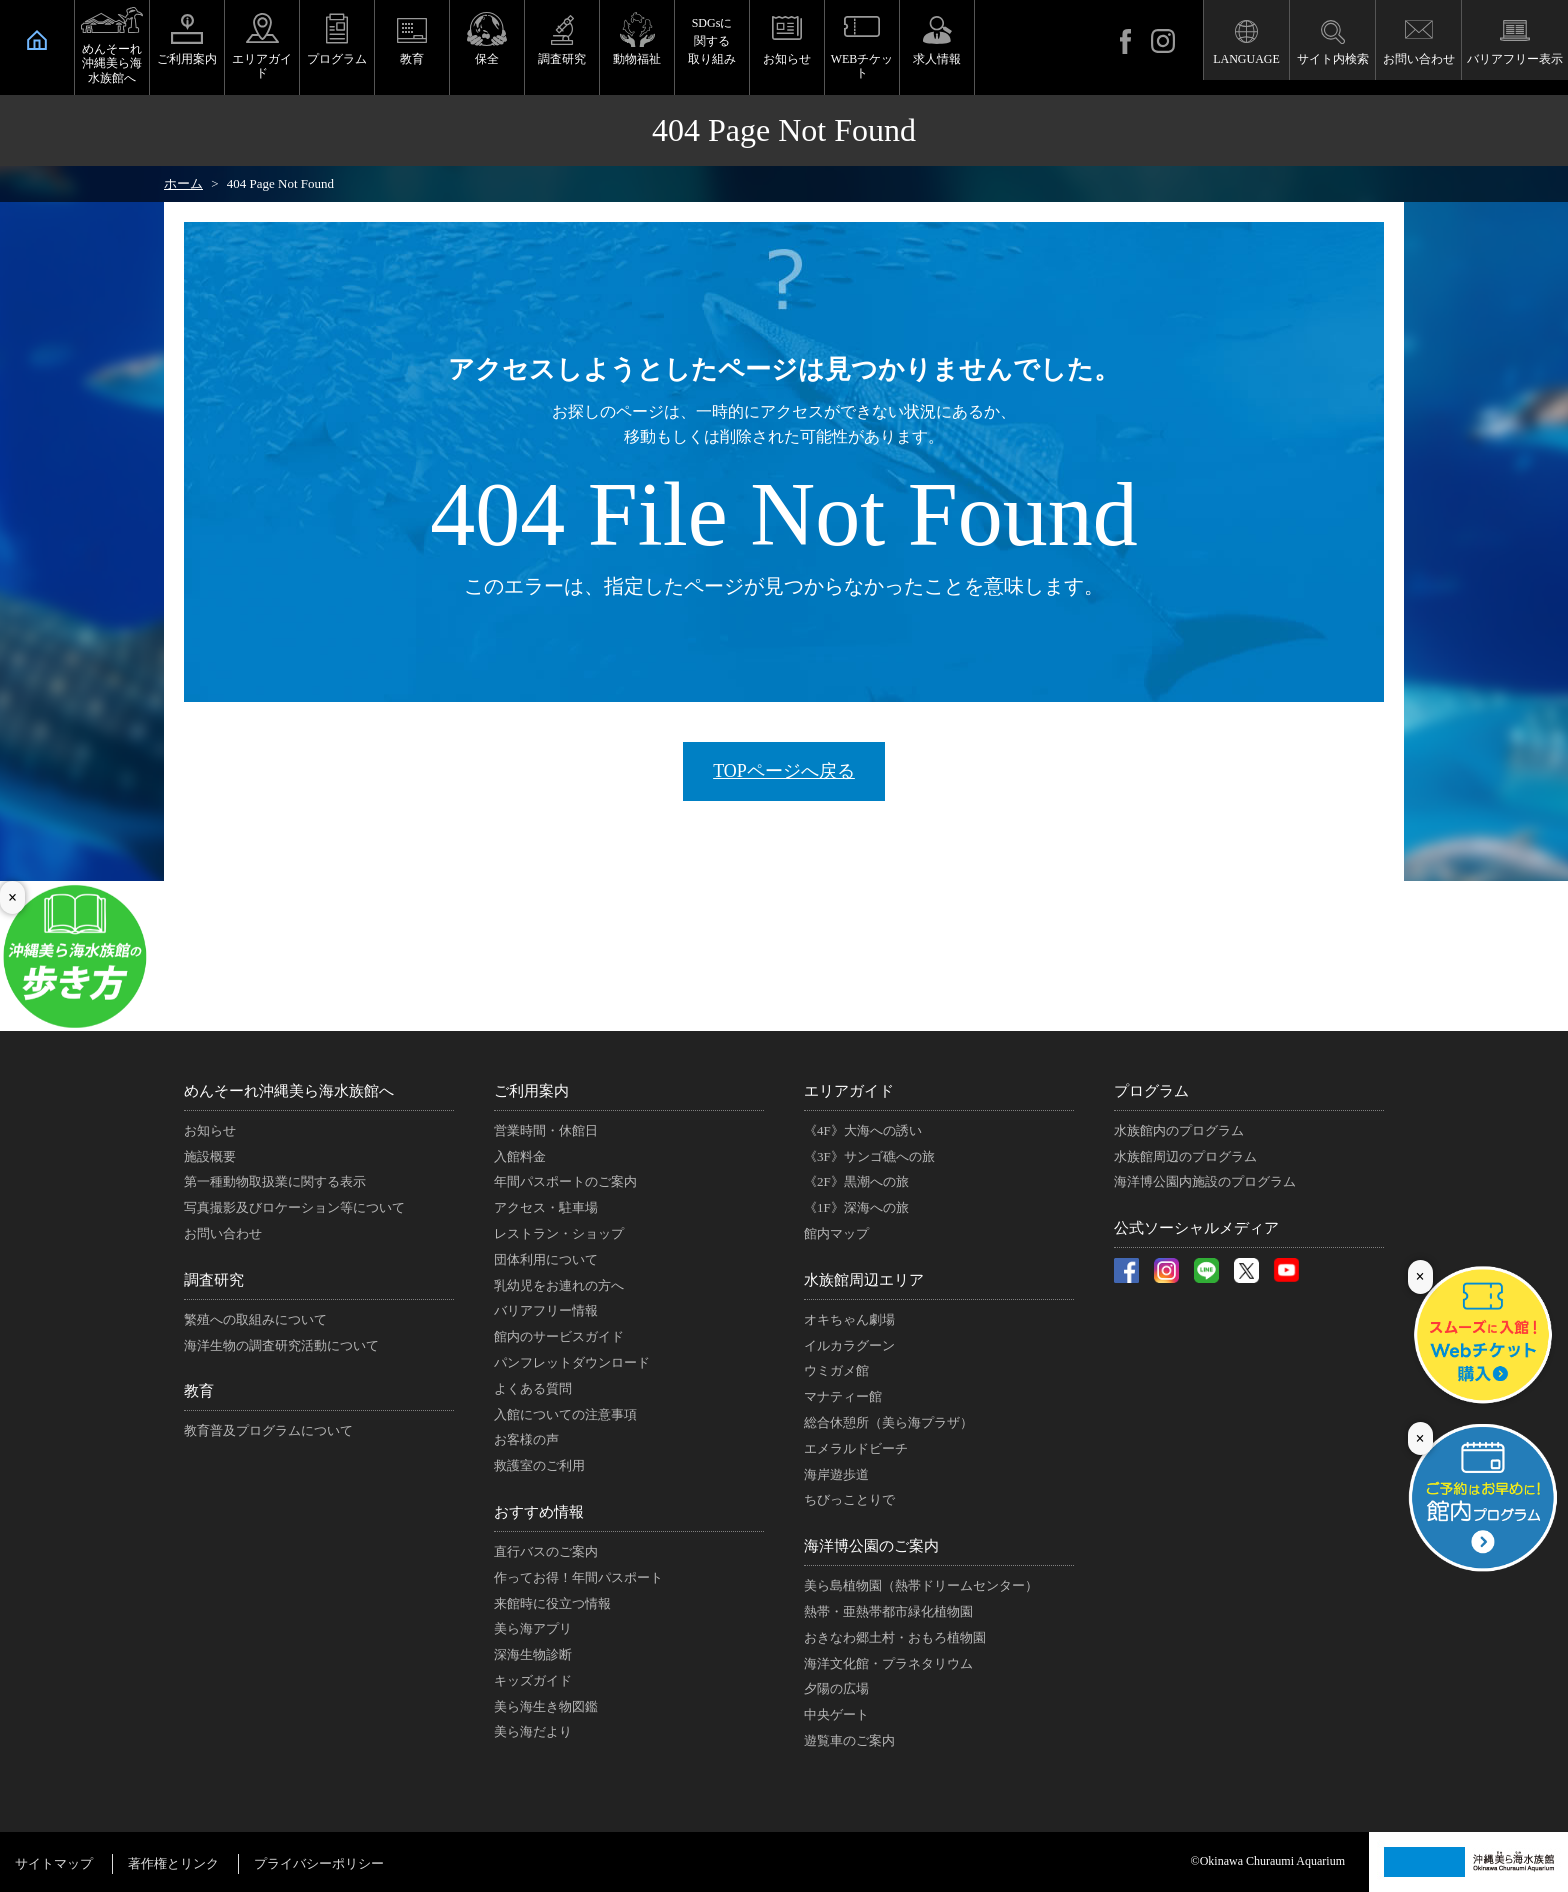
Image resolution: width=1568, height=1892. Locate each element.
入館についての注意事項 (565, 1414)
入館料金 (520, 1156)
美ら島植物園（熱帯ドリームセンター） (921, 1585)
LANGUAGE (1246, 59)
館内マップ (836, 1233)
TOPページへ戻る (784, 771)
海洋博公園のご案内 (871, 1546)
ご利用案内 (187, 59)
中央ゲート (836, 1714)
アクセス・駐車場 (546, 1207)
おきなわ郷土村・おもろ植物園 (895, 1637)
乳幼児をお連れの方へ (559, 1285)
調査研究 (562, 59)
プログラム (337, 59)
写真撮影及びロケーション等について (294, 1207)
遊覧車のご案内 (849, 1740)
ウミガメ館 (836, 1370)
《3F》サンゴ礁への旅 (869, 1156)
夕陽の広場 (836, 1688)
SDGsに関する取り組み (712, 41)
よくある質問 (533, 1388)
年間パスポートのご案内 (565, 1181)
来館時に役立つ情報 (552, 1603)
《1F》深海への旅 (856, 1207)
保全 (487, 59)
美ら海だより (533, 1731)
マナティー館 (843, 1396)
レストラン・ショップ (559, 1233)
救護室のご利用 (539, 1465)
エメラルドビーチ (856, 1448)
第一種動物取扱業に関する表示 (275, 1181)
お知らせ (787, 59)
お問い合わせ (1419, 59)
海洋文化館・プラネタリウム (888, 1663)
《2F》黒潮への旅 (856, 1181)
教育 (412, 59)
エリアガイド (262, 66)
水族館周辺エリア (864, 1280)
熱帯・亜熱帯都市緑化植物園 (888, 1611)
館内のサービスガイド (559, 1336)
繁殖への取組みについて (255, 1319)
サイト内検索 (1333, 59)
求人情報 (937, 59)
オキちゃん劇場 (849, 1319)
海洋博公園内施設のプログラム (1205, 1181)
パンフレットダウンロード (572, 1362)
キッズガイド (533, 1680)
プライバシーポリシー (319, 1863)
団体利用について (546, 1259)
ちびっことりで (849, 1499)
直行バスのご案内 (546, 1551)
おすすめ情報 (539, 1512)
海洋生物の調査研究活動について (281, 1345)
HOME (37, 40)
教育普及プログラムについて (268, 1430)
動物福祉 (637, 59)
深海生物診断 (533, 1654)
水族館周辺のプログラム (1185, 1156)
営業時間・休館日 (546, 1130)
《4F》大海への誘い (863, 1130)
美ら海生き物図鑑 (546, 1706)
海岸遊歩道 (836, 1474)
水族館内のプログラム (1179, 1130)
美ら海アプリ (533, 1628)
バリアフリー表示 (1515, 59)
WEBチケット (862, 66)
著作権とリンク (173, 1863)
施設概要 (210, 1156)
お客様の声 (526, 1439)
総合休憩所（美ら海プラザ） (888, 1422)
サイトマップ (54, 1863)
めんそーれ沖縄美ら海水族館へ (112, 63)
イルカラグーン (849, 1345)
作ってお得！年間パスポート (578, 1577)
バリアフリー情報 (546, 1310)
